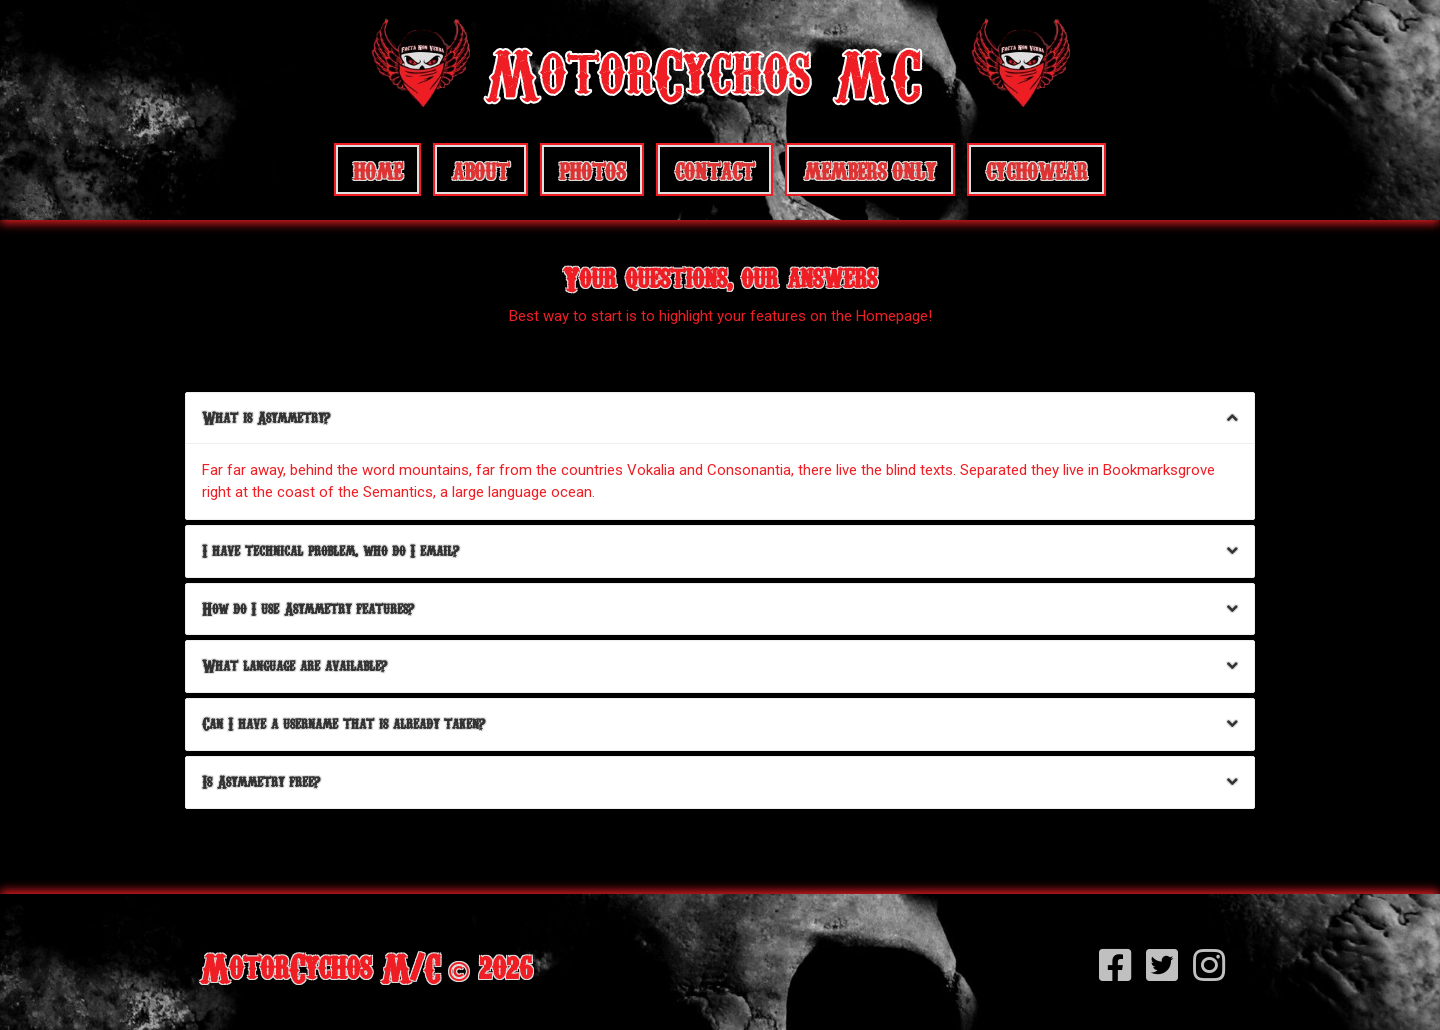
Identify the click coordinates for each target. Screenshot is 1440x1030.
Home (377, 169)
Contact (714, 169)
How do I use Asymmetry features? (308, 608)
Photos (592, 169)
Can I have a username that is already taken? (343, 723)
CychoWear (1036, 169)
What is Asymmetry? (266, 417)
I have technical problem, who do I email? (330, 550)
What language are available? (294, 665)
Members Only (870, 169)
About (480, 169)
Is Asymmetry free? (261, 781)
